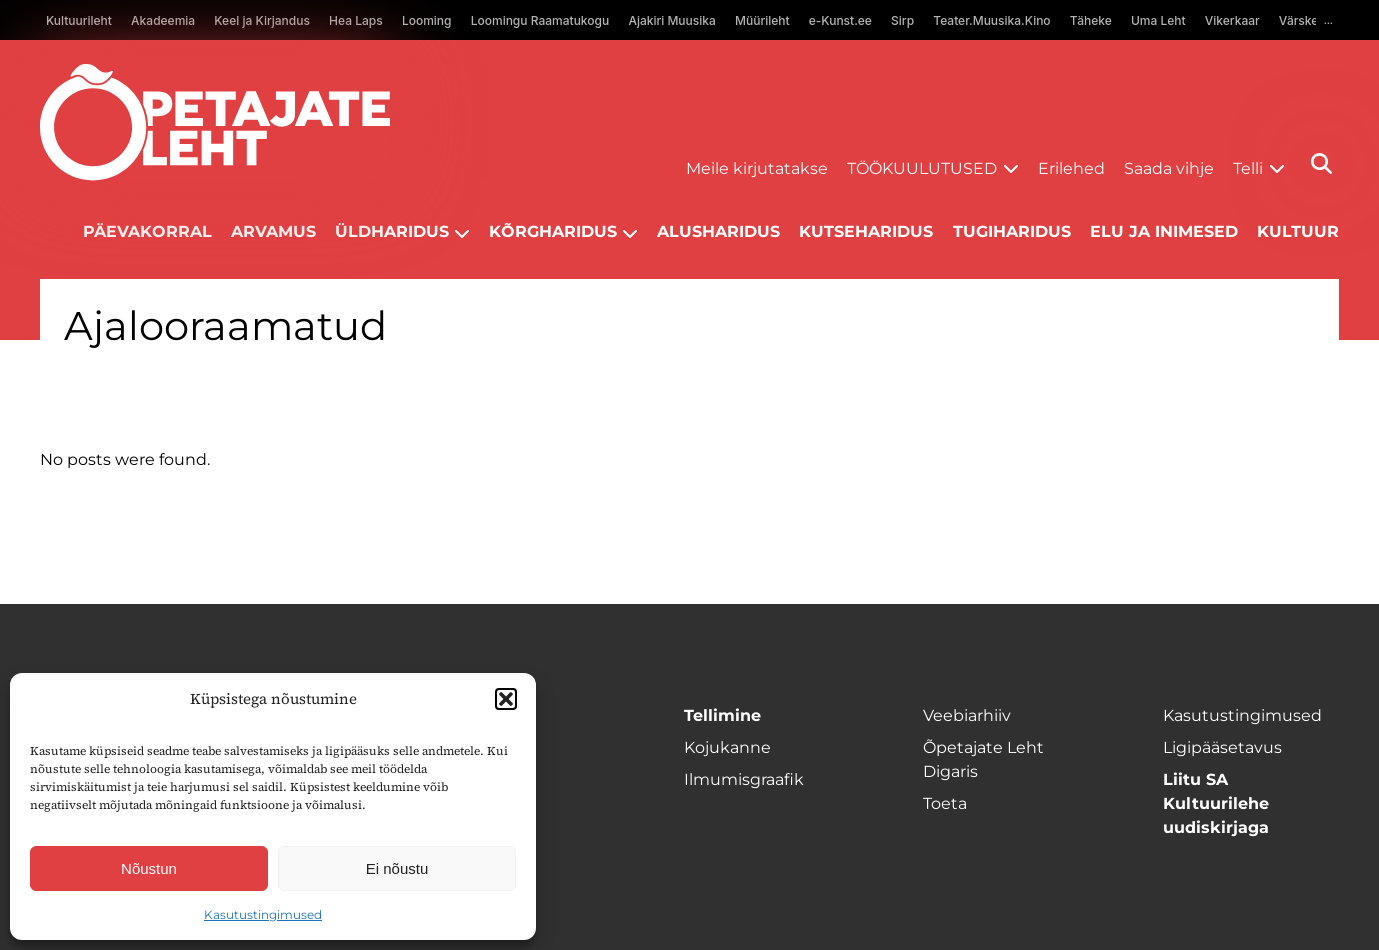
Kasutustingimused (263, 914)
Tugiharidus (1012, 231)
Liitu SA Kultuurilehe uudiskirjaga (1216, 803)
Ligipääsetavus (1222, 747)
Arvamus (273, 231)
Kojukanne (727, 747)
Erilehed (1071, 168)
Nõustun (149, 868)
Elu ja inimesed (1164, 231)
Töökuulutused (922, 168)
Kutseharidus (866, 231)
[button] (506, 699)
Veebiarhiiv (967, 715)
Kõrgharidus (553, 231)
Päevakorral (147, 231)
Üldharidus (392, 231)
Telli (1248, 168)
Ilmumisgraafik (744, 779)
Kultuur (1298, 231)
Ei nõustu (397, 868)
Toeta (945, 803)
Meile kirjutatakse (757, 168)
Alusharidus (718, 231)
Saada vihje (1169, 168)
